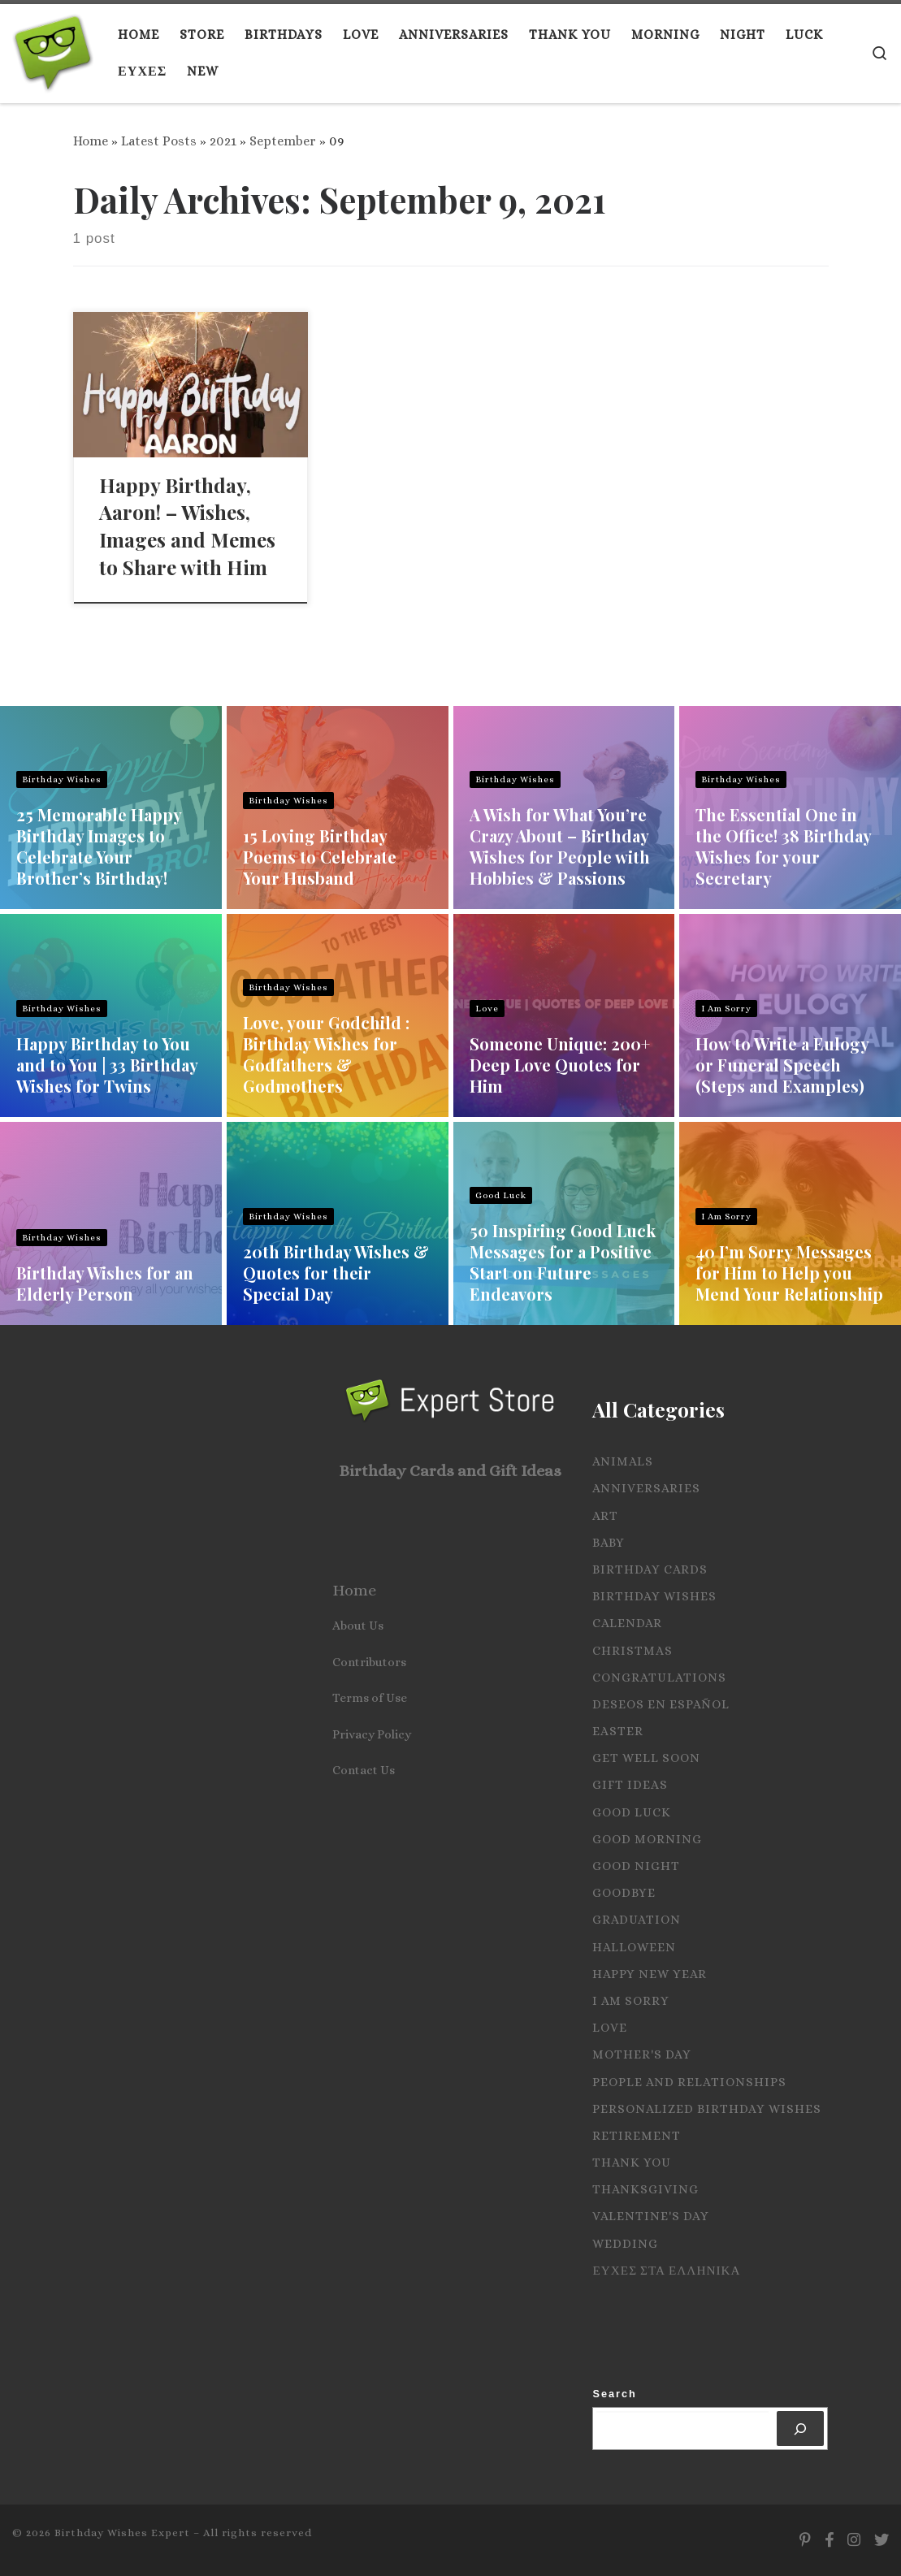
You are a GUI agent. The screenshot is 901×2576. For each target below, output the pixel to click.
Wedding (625, 2243)
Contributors (369, 1662)
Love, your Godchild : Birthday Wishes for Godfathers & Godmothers (326, 1054)
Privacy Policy (371, 1734)
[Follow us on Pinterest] (805, 2540)
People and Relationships (689, 2082)
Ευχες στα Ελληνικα (666, 2270)
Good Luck (500, 1195)
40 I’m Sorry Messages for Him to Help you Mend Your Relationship (789, 1272)
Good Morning (647, 1839)
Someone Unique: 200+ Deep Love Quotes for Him (560, 1065)
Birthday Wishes (62, 779)
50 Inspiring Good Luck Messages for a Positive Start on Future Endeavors (563, 1262)
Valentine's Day (650, 2216)
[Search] (801, 2428)
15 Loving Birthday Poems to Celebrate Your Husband (319, 857)
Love (487, 1008)
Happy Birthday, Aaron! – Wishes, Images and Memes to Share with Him (187, 526)
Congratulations (659, 1677)
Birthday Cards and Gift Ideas (450, 1470)
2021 (223, 141)
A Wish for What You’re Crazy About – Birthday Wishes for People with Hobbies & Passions (560, 846)
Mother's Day (641, 2054)
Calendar (627, 1623)
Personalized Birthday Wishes (706, 2109)
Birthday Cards (650, 1569)
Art (605, 1516)
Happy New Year (649, 1974)
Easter (617, 1731)
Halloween (634, 1947)
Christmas (632, 1650)
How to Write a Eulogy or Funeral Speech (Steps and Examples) (782, 1065)
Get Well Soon (646, 1758)
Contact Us (363, 1770)
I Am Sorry (726, 1008)
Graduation (636, 1919)
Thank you (631, 2162)
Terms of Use (369, 1698)
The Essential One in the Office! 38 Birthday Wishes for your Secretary (783, 846)
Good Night (636, 1866)
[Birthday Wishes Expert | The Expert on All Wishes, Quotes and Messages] (52, 49)
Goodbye (624, 1892)
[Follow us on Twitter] (881, 2540)
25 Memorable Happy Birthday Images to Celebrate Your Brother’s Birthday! (98, 846)
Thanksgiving (645, 2189)
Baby (608, 1542)
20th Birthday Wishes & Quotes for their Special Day (336, 1272)
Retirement (636, 2135)
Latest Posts (159, 141)
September (282, 141)
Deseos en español (661, 1704)
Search (614, 2394)
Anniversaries (646, 1488)
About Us (357, 1625)
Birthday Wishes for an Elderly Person (104, 1283)
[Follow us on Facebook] (829, 2540)
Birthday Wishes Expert (122, 2532)
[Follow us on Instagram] (853, 2540)
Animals (622, 1461)
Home (90, 141)
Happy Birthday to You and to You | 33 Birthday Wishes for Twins (106, 1065)
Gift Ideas (630, 1784)
